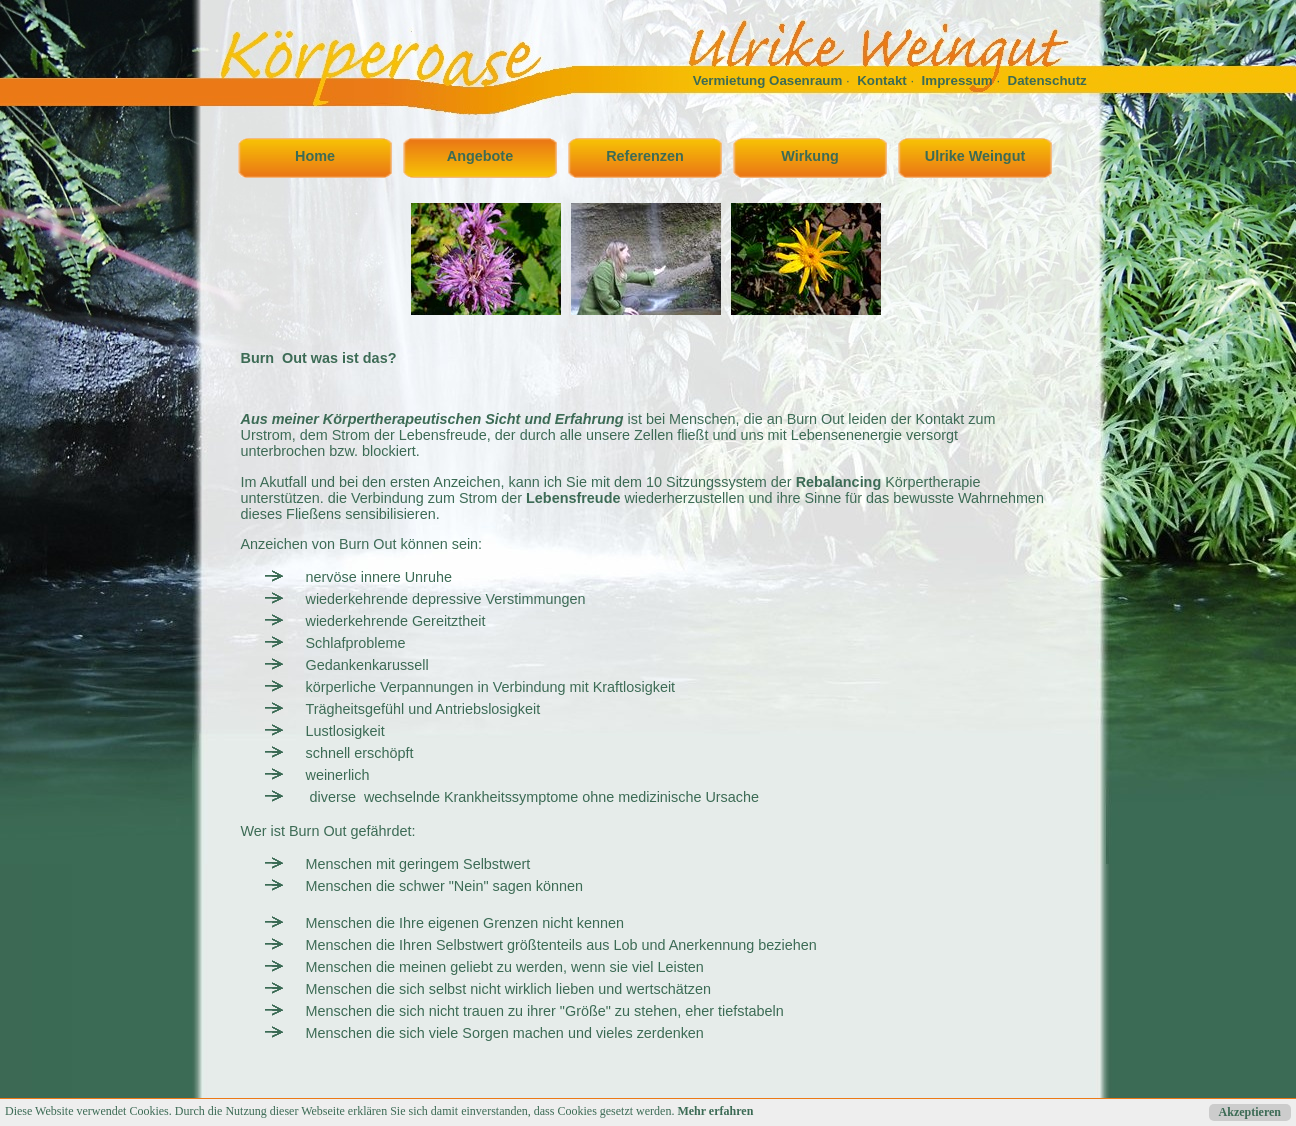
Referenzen (645, 156)
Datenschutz (1047, 80)
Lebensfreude (573, 498)
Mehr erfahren (715, 1111)
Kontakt (882, 80)
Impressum (957, 80)
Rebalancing (839, 482)
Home (315, 156)
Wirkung (809, 156)
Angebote (480, 156)
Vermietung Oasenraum (768, 80)
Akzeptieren (1250, 1112)
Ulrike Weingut (975, 156)
